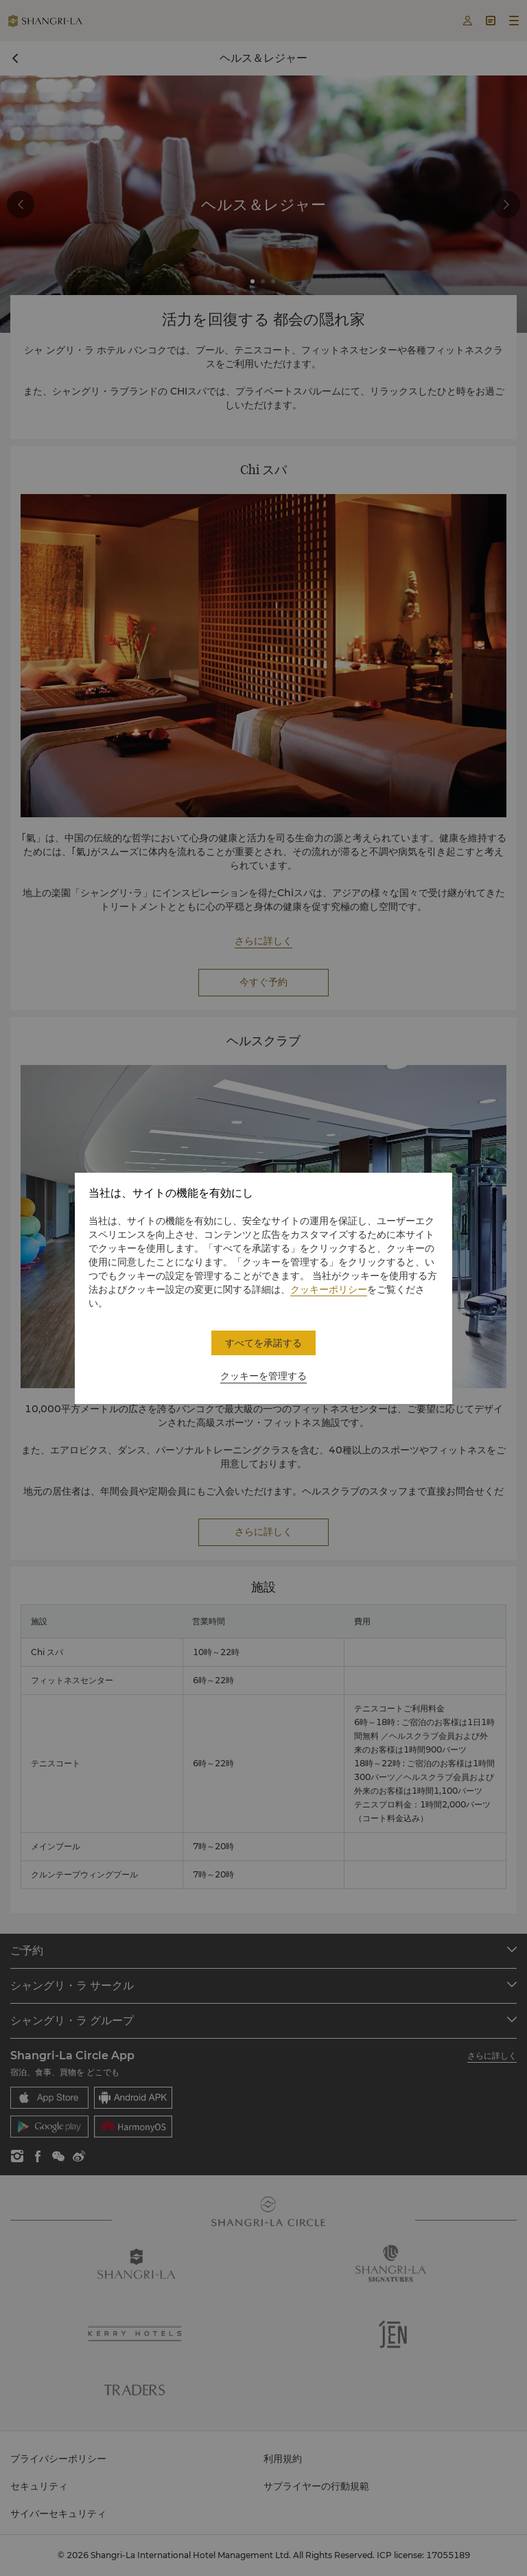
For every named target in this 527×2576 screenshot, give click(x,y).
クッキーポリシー (328, 1289)
